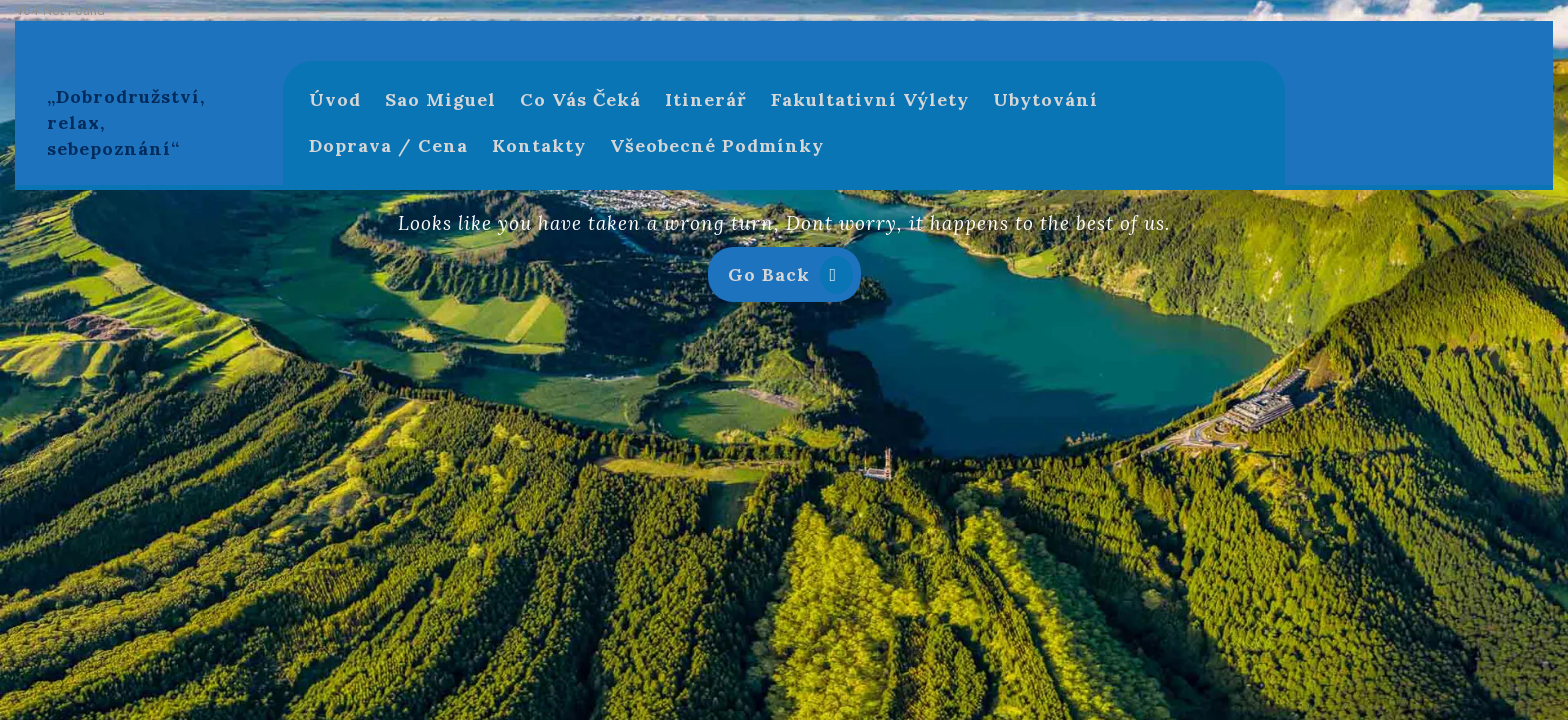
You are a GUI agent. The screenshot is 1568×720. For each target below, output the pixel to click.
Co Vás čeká (580, 99)
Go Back (794, 278)
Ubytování (1045, 99)
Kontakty (539, 145)
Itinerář (706, 99)
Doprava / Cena (388, 145)
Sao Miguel (440, 99)
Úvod (335, 99)
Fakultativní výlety (870, 99)
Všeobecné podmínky (717, 145)
